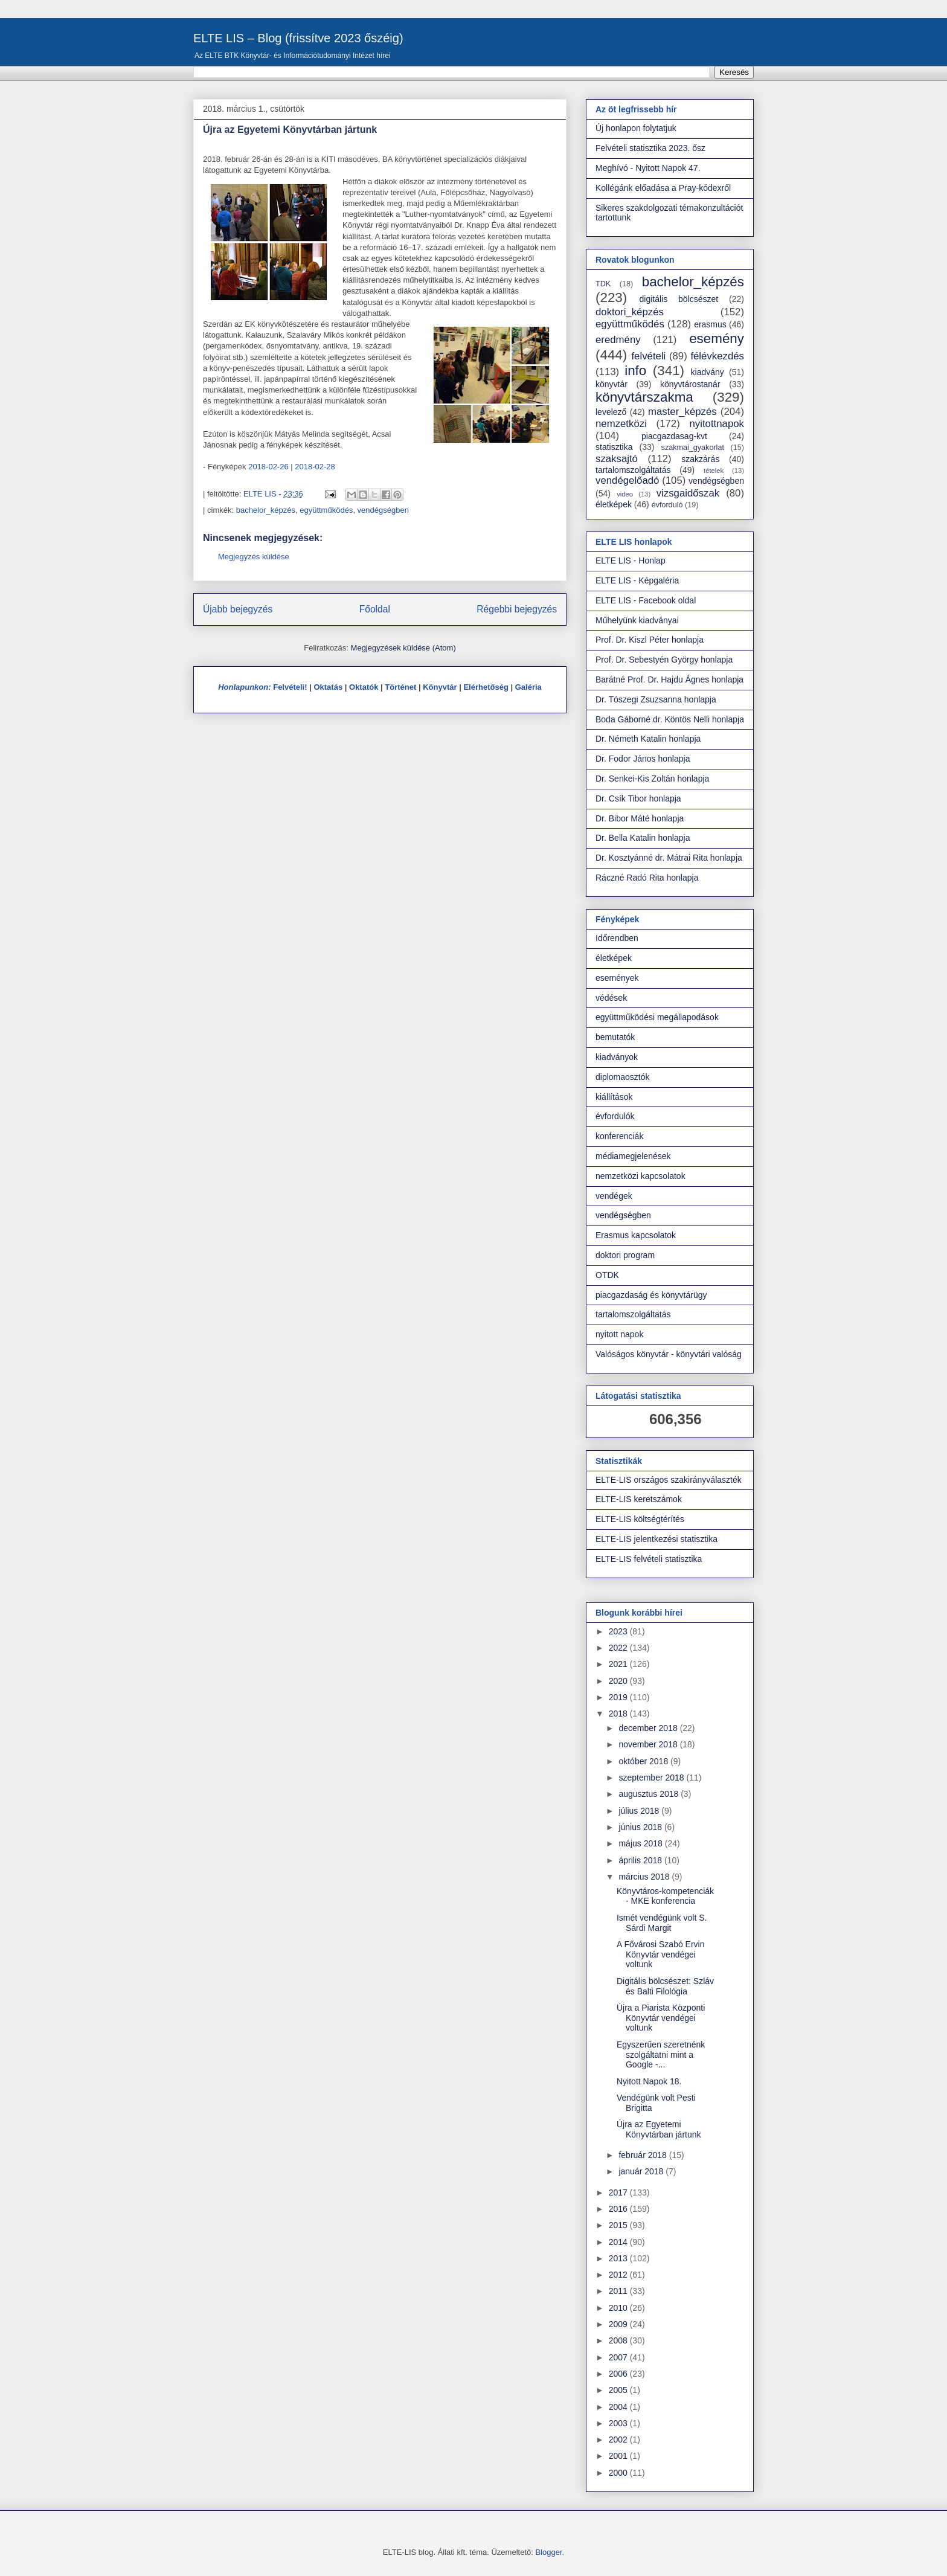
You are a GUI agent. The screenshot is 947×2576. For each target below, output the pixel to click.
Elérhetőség (485, 687)
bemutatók (615, 1037)
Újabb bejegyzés (237, 609)
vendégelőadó (627, 480)
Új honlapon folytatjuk (635, 128)
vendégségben (383, 510)
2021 (619, 1664)
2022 (619, 1648)
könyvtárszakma (644, 397)
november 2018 (648, 1744)
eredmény (618, 339)
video (625, 494)
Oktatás (327, 687)
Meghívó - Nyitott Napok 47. (648, 168)
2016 (619, 2209)
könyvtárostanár (690, 384)
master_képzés (682, 411)
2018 (619, 1713)
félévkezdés (717, 356)
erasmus (710, 324)
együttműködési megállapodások (657, 1017)
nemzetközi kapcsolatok (640, 1176)
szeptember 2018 (652, 1777)
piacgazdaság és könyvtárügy (651, 1295)
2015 (619, 2225)
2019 (619, 1697)
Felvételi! (290, 687)
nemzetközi (621, 423)
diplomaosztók (622, 1077)
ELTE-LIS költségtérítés (639, 1519)
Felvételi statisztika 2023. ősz (650, 148)
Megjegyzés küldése (253, 556)
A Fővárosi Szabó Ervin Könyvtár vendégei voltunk (661, 1954)
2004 (619, 2407)
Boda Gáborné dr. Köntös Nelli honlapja (669, 719)
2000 (619, 2473)
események (617, 978)
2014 (619, 2242)
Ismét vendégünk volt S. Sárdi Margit (662, 1923)
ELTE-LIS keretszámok (638, 1499)
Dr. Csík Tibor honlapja (638, 798)
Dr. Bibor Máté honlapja (639, 818)
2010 (619, 2308)
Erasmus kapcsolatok (635, 1235)
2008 (619, 2340)
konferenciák (619, 1136)
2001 (619, 2456)
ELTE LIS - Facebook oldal (645, 600)
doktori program (625, 1255)
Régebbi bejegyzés (517, 609)
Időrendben (616, 938)
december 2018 (648, 1728)
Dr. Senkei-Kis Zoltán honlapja (652, 778)
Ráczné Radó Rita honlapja (646, 877)
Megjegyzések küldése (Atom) (403, 647)
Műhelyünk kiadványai (637, 620)
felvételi (648, 356)
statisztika (613, 447)
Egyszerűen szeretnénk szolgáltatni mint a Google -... (661, 2055)
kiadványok (616, 1057)
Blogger (548, 2552)
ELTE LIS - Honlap (630, 560)
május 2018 (641, 1843)
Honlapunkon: (244, 687)
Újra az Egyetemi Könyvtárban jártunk (659, 2129)
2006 (619, 2373)
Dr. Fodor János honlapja (642, 758)
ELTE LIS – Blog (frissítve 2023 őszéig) (298, 38)
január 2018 (642, 2171)
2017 (619, 2192)
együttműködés (326, 510)
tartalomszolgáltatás (633, 470)
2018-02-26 (268, 466)
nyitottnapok (717, 423)
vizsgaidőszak (687, 493)
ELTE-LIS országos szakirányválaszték (668, 1480)
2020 (619, 1681)
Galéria (528, 687)
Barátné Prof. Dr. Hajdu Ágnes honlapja (669, 679)
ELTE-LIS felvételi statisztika (648, 1559)
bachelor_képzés (265, 510)
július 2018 (639, 1811)
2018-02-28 (315, 466)
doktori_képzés (629, 312)
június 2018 (641, 1827)
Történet (400, 687)
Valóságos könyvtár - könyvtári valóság (668, 1354)
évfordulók (615, 1116)
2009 (619, 2324)
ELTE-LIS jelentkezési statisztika (656, 1539)
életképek (613, 504)
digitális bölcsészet (679, 299)
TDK (603, 284)
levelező (610, 412)
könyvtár (611, 384)
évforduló (667, 505)
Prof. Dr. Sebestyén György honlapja (664, 659)
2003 (619, 2423)
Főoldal (374, 609)
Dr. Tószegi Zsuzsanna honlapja (655, 699)
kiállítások (613, 1097)
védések (611, 998)
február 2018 (643, 2155)
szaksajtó (616, 458)
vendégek (613, 1196)
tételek (714, 470)
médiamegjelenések (633, 1156)
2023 (619, 1631)
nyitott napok (619, 1334)
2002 (619, 2439)
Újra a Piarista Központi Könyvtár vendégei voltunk (661, 2018)
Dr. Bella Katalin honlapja (642, 838)
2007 (619, 2357)
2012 (619, 2274)
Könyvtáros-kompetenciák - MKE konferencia (665, 1896)
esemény (716, 338)
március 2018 (645, 1876)
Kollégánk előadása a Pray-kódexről (663, 188)
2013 (619, 2258)
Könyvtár (440, 687)
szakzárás (700, 459)
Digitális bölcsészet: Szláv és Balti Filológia (665, 1986)
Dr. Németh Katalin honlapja (648, 739)
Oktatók (363, 687)
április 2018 (641, 1860)
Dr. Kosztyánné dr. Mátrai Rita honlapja (668, 857)
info (635, 370)
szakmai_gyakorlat (692, 447)
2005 (619, 2390)
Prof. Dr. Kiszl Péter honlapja (649, 639)
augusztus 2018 (649, 1794)
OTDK (607, 1275)
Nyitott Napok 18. (649, 2081)
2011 (619, 2291)
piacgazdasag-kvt (674, 436)
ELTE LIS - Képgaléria (637, 580)
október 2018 (644, 1761)
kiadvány (707, 372)
